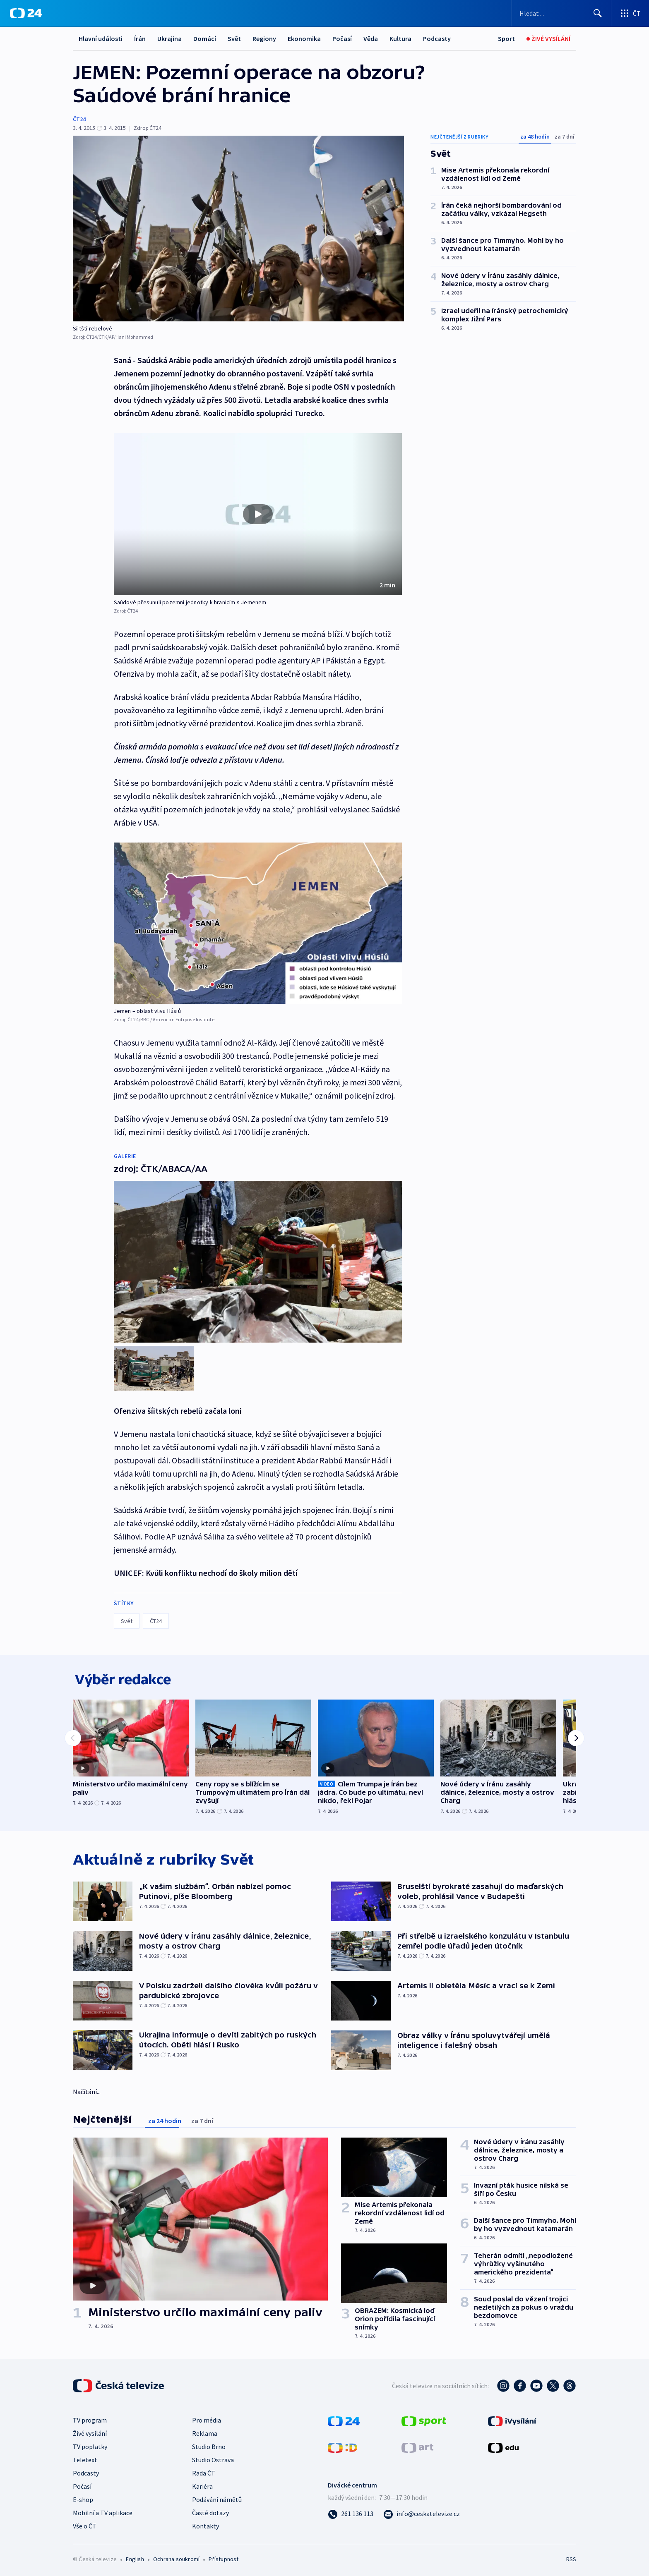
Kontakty (205, 2524)
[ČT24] (26, 13)
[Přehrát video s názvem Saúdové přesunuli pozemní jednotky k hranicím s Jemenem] (258, 514)
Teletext (85, 2458)
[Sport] (506, 38)
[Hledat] (597, 13)
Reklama (204, 2432)
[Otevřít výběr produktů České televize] (630, 13)
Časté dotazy (210, 2511)
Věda (370, 38)
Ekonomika (304, 38)
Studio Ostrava (213, 2458)
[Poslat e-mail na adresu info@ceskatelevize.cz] (421, 2512)
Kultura (400, 38)
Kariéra (202, 2484)
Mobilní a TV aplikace (102, 2511)
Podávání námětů (217, 2498)
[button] (258, 514)
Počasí (342, 38)
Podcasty (437, 38)
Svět (234, 38)
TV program (90, 2418)
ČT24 (79, 119)
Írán (140, 38)
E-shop (83, 2498)
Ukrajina (169, 38)
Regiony (264, 38)
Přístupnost (223, 2557)
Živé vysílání (90, 2432)
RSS (571, 2557)
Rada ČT (203, 2471)
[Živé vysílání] (548, 38)
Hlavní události (101, 38)
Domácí (204, 38)
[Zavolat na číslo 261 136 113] (350, 2512)
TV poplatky (90, 2445)
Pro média (206, 2418)
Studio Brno (209, 2445)
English (135, 2557)
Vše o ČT (84, 2524)
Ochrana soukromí (176, 2557)
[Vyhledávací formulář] (561, 13)
